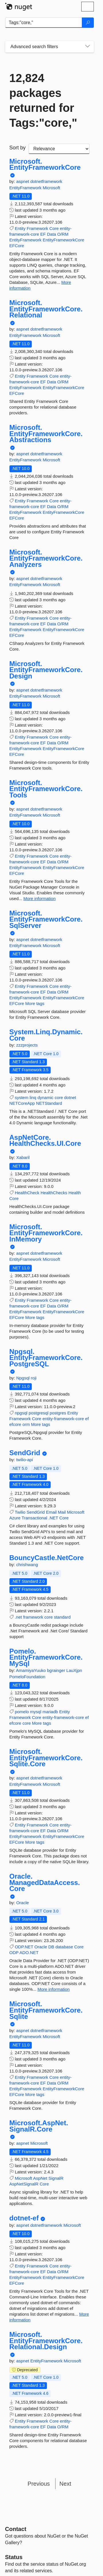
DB (51, 1946)
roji (34, 1377)
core (59, 1097)
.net (18, 1617)
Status (14, 2557)
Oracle (22, 1902)
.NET (53, 1517)
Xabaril (23, 1157)
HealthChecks (54, 1192)
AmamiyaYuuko (31, 1670)
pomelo (22, 1711)
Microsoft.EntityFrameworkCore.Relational (46, 309)
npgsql (21, 1412)
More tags (34, 1003)
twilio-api (24, 1459)
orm (26, 1424)
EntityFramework (26, 187)
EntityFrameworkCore (63, 239)
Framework (37, 228)
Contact (15, 2529)
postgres (57, 1412)
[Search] (88, 22)
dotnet (70, 1097)
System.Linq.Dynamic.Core (46, 1035)
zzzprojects (27, 1045)
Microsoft (51, 187)
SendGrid (24, 1453)
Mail (62, 1512)
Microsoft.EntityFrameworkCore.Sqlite (46, 2010)
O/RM (62, 234)
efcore (15, 1424)
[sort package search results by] (59, 149)
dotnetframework (46, 181)
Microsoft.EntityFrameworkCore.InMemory (46, 1233)
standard (62, 1617)
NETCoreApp (22, 1103)
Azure (15, 1517)
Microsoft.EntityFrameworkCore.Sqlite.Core (46, 1757)
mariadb (50, 1711)
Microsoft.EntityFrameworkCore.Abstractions (46, 433)
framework (33, 1617)
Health (74, 1192)
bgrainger (56, 1670)
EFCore (16, 245)
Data (51, 234)
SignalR (56, 2178)
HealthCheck (27, 1192)
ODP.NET (24, 1946)
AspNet (40, 2178)
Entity (20, 228)
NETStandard (49, 1103)
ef (87, 1418)
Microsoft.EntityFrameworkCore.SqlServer (46, 919)
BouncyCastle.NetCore (46, 1558)
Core (54, 228)
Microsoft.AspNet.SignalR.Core (38, 2126)
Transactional (34, 1517)
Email (51, 1512)
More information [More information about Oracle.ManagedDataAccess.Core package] (53, 1989)
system (22, 1097)
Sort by (17, 148)
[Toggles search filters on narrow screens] (87, 46)
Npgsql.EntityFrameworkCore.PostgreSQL (46, 1358)
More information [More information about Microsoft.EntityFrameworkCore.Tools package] (39, 898)
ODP (14, 1952)
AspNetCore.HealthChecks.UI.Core (45, 1140)
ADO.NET (29, 1952)
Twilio (20, 1512)
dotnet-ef (24, 2218)
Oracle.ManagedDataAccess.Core (44, 1882)
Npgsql (23, 1377)
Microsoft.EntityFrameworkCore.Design (46, 670)
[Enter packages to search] (43, 22)
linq (32, 1097)
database (64, 1946)
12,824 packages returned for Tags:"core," (43, 100)
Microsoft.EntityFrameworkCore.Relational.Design (46, 2340)
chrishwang (27, 1564)
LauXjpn (74, 1670)
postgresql (38, 1412)
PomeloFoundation (27, 1676)
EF (43, 234)
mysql (35, 1711)
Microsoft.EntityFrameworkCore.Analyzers (46, 558)
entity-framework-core (63, 1418)
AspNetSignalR (24, 2183)
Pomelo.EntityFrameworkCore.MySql (46, 1657)
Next (65, 2484)
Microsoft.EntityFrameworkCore (45, 164)
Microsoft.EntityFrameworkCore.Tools (46, 789)
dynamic (45, 1097)
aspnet (23, 181)
